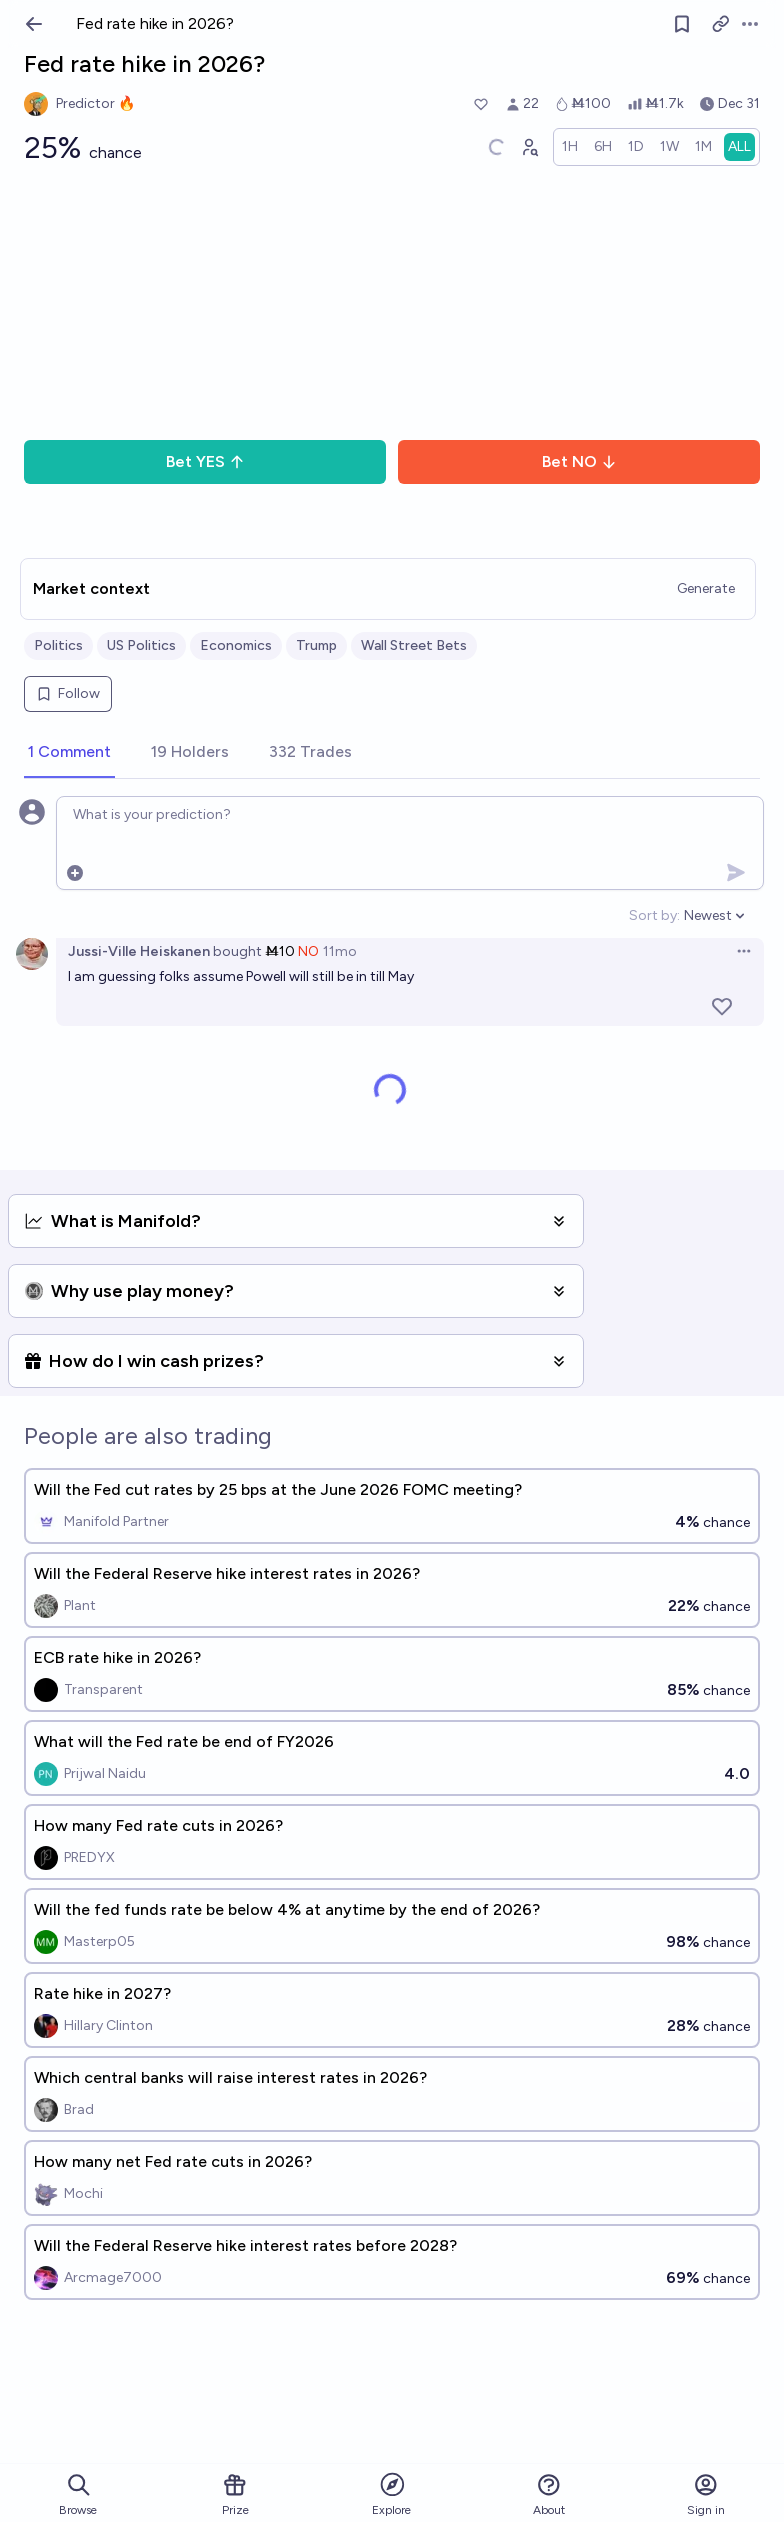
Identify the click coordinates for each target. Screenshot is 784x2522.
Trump (316, 645)
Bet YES (205, 461)
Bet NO (579, 461)
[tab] (69, 753)
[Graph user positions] (529, 147)
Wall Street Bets (414, 645)
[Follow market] (682, 24)
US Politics (141, 645)
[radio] (570, 147)
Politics (58, 645)
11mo (340, 951)
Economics (236, 645)
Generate (706, 588)
